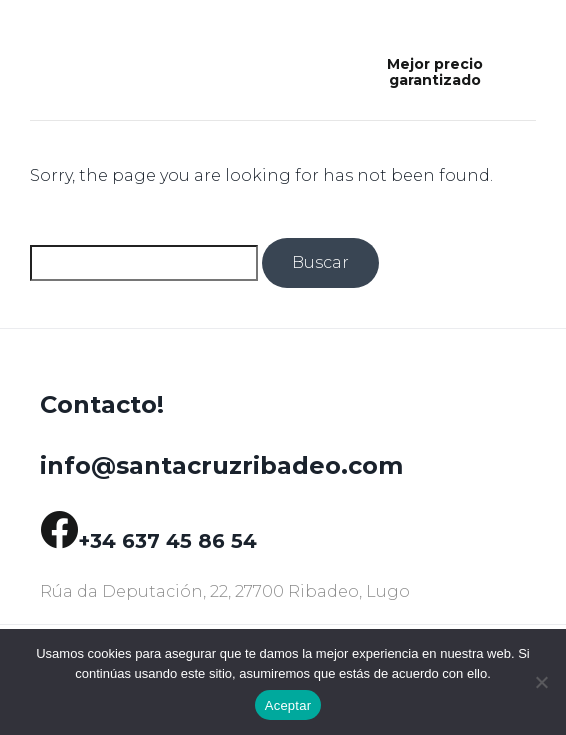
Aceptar (288, 705)
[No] (541, 682)
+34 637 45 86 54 (167, 541)
